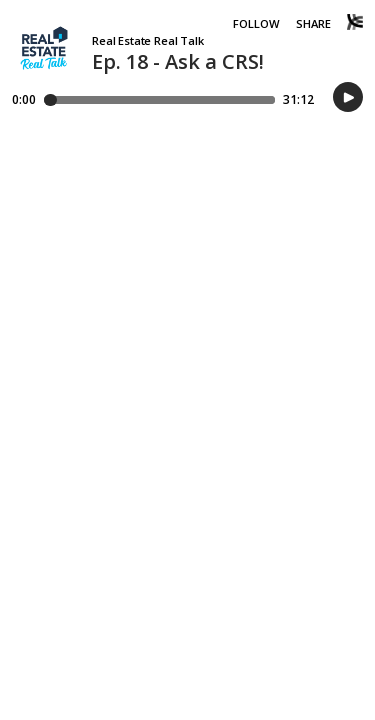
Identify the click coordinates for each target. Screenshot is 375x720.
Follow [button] (256, 23)
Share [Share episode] (313, 23)
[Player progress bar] (159, 100)
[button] (348, 98)
